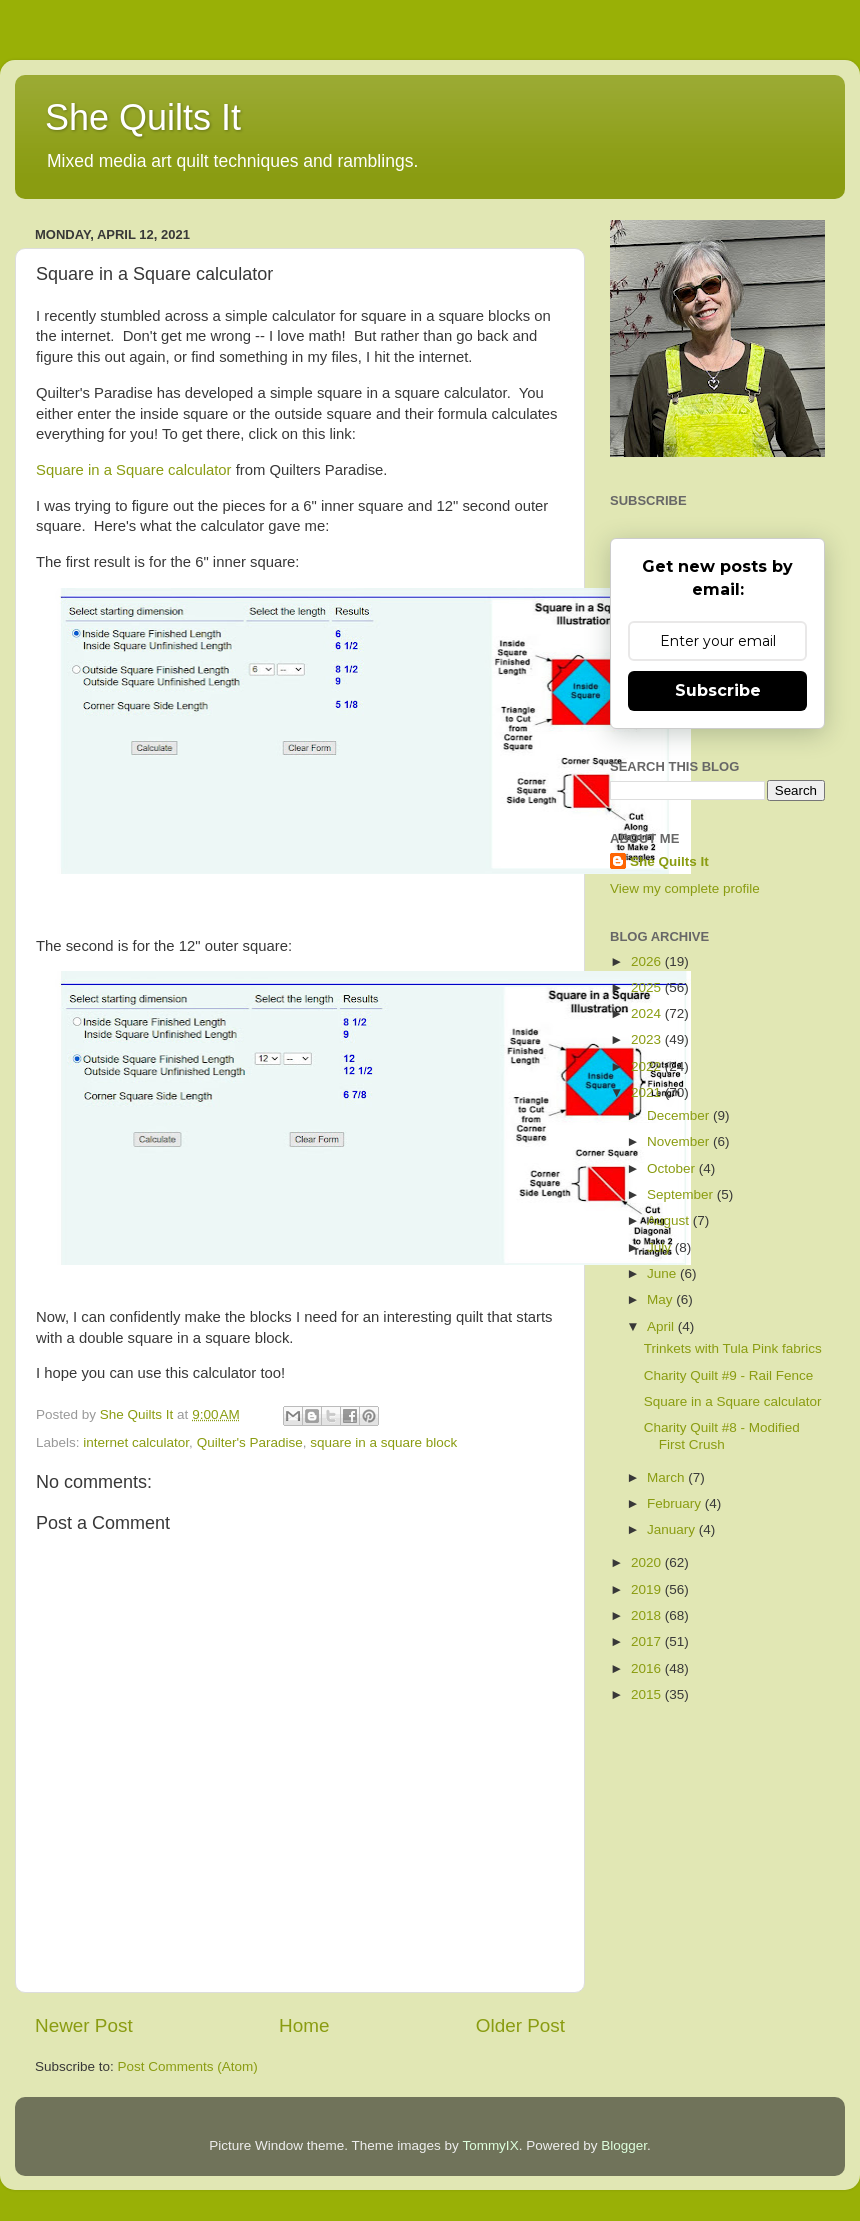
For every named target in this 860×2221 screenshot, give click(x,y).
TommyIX (490, 2145)
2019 (648, 1589)
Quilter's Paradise (250, 1442)
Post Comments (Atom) (188, 2066)
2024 (648, 1013)
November (680, 1141)
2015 (648, 1694)
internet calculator (136, 1442)
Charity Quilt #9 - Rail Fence (729, 1375)
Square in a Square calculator (134, 470)
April (662, 1326)
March (667, 1477)
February (676, 1503)
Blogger (624, 2145)
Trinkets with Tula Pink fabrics (733, 1348)
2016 (648, 1668)
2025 (648, 987)
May (661, 1299)
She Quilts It (143, 117)
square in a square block (383, 1442)
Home (304, 2025)
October (673, 1168)
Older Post (520, 2025)
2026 (648, 961)
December (680, 1115)
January (673, 1529)
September (682, 1194)
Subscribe (718, 690)
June (663, 1273)
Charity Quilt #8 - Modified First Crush (722, 1435)
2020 (648, 1562)
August (670, 1220)
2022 (648, 1066)
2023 (648, 1039)
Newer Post (84, 2025)
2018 (648, 1615)
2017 (648, 1641)
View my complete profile (685, 888)
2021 (648, 1092)
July (661, 1247)
